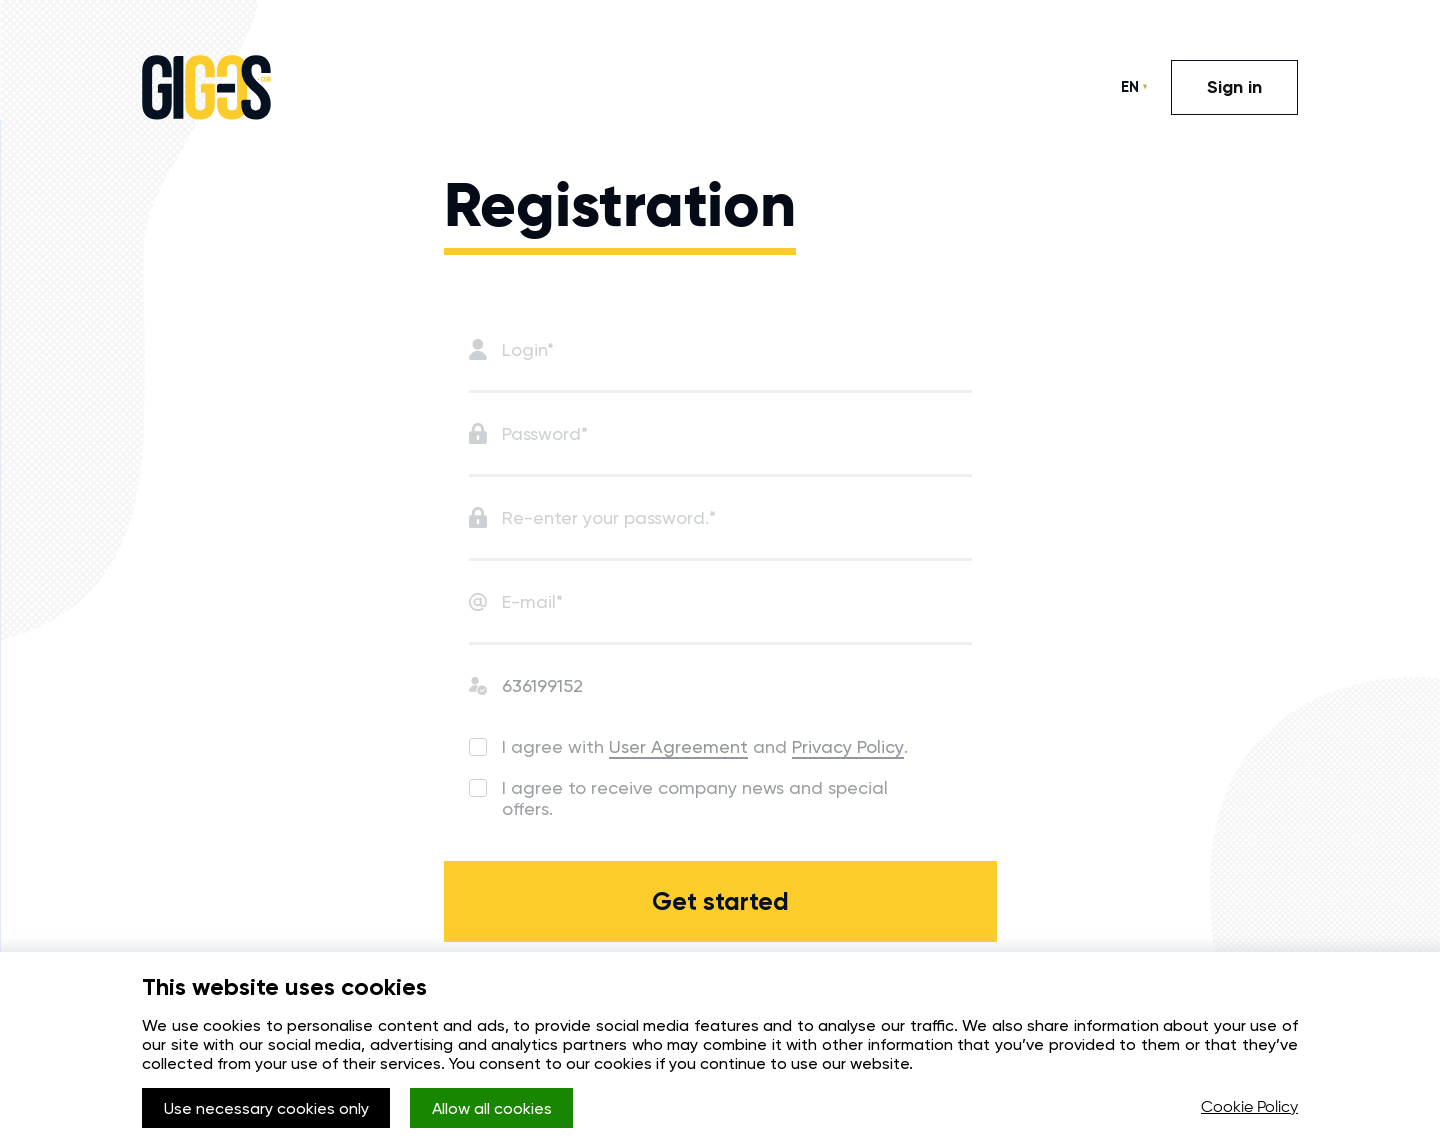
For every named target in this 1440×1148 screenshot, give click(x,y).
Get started (720, 901)
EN (1130, 87)
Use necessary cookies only (266, 1108)
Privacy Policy (848, 746)
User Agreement (678, 746)
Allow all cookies (492, 1108)
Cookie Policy (1249, 1108)
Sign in (1234, 87)
